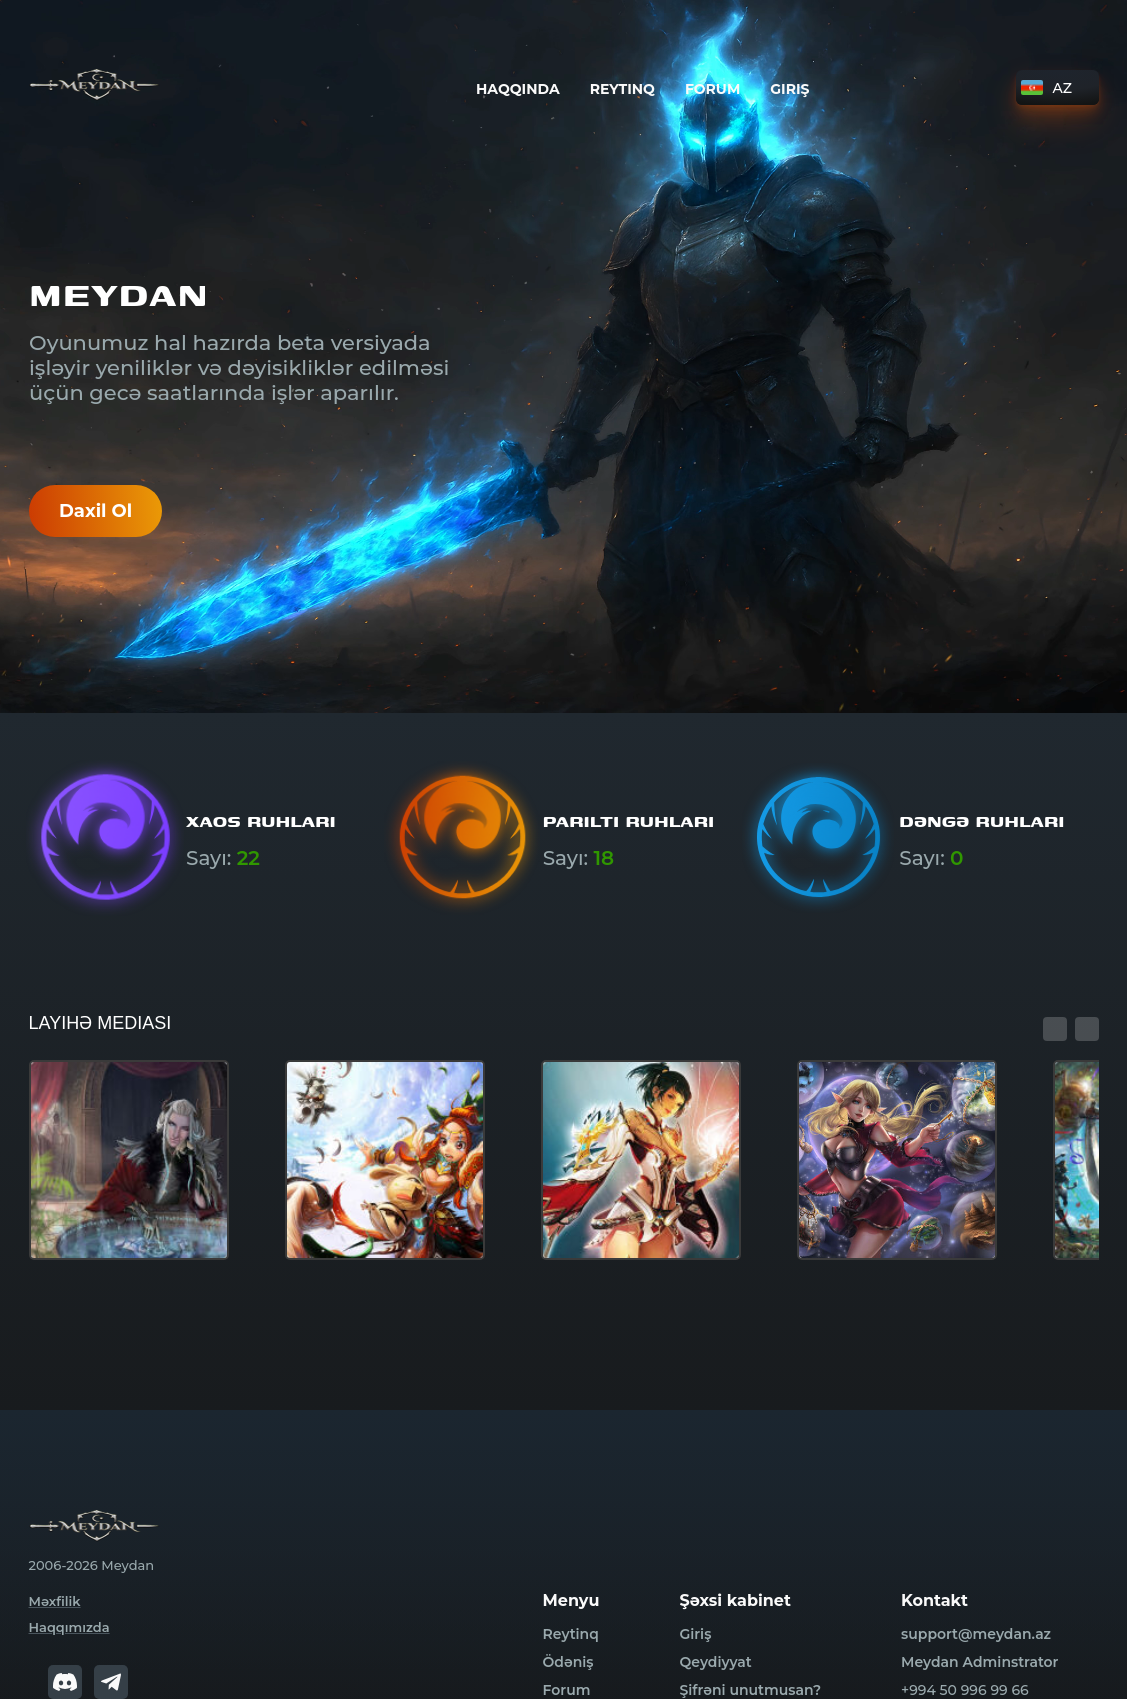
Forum (711, 89)
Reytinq (621, 89)
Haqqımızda (69, 1627)
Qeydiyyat (715, 1662)
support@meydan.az (976, 1634)
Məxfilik (55, 1601)
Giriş (789, 89)
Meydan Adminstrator (979, 1662)
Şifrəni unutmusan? (750, 1690)
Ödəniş (568, 1662)
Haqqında (518, 89)
